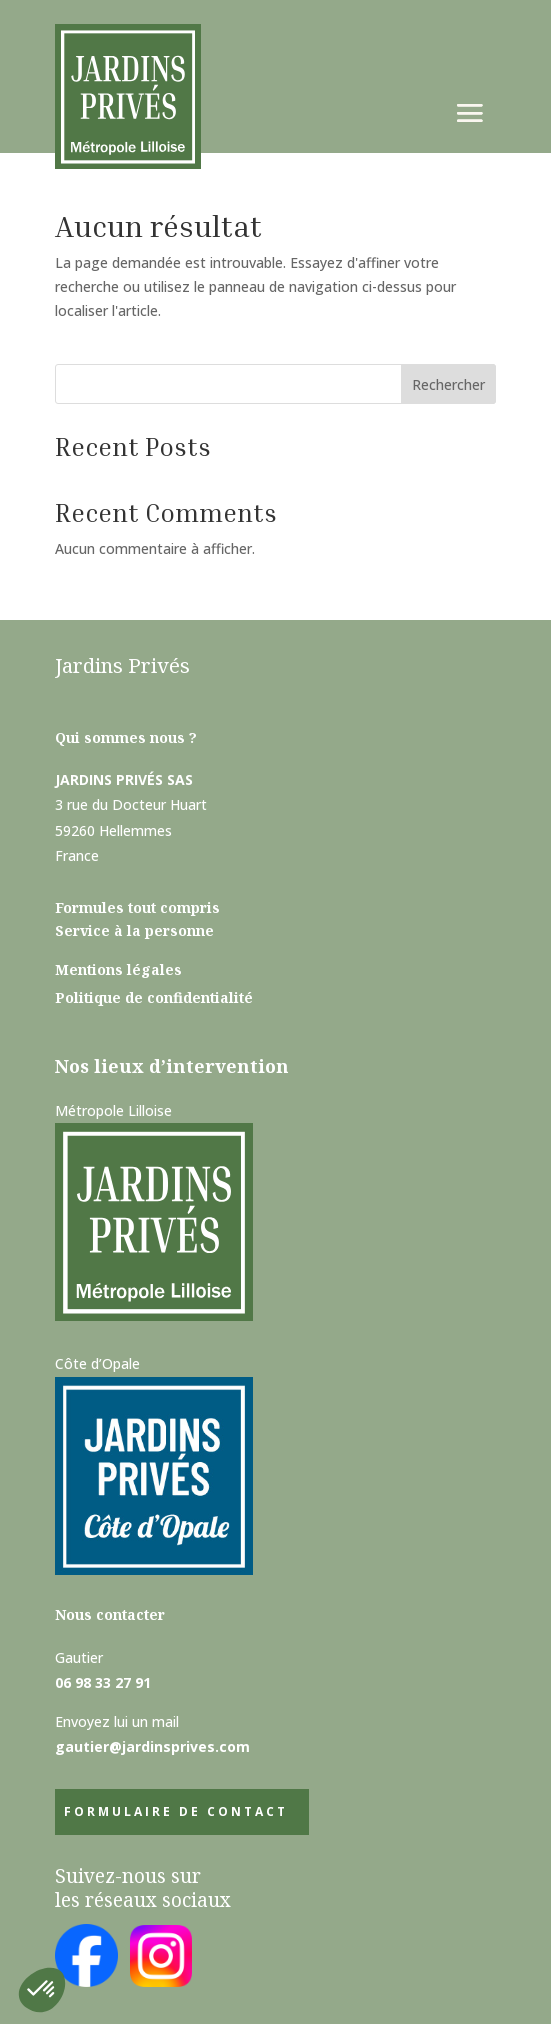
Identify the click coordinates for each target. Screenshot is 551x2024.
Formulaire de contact (176, 1811)
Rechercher (448, 384)
